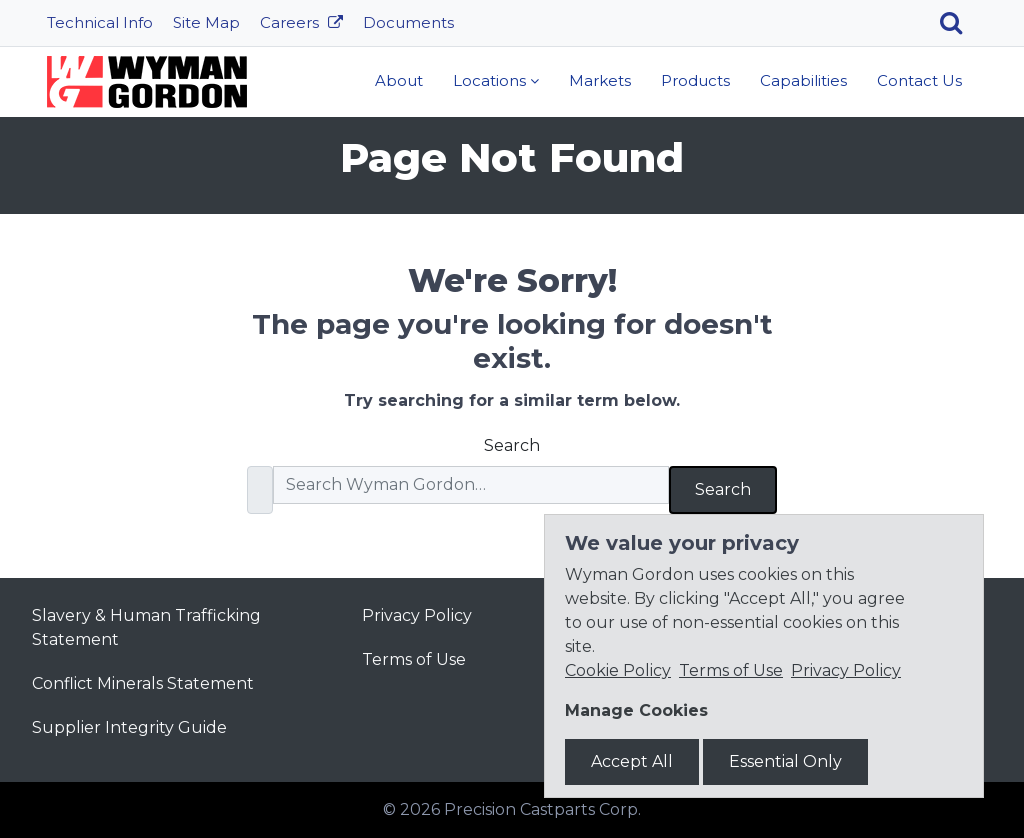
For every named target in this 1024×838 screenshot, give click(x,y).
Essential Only (785, 761)
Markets (600, 80)
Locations (489, 80)
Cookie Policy (618, 670)
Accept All (632, 761)
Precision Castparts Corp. (542, 809)
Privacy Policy (417, 615)
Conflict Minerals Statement (143, 683)
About (399, 80)
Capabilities (803, 80)
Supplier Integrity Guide (129, 727)
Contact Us (919, 80)
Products (695, 80)
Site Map (206, 22)
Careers (291, 22)
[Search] (958, 23)
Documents (408, 22)
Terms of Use (414, 659)
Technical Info (100, 22)
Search (512, 445)
